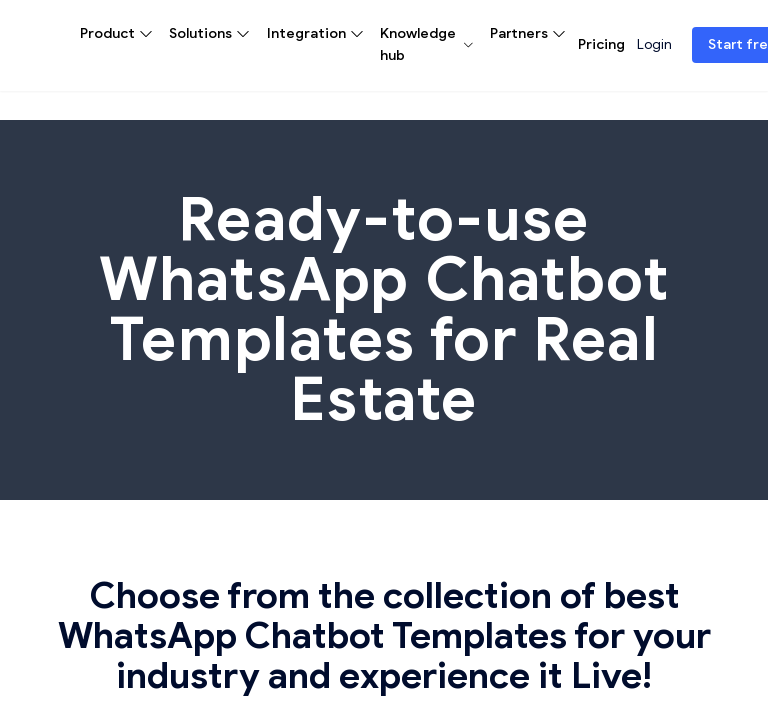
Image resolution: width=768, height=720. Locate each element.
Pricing (601, 44)
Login (654, 44)
